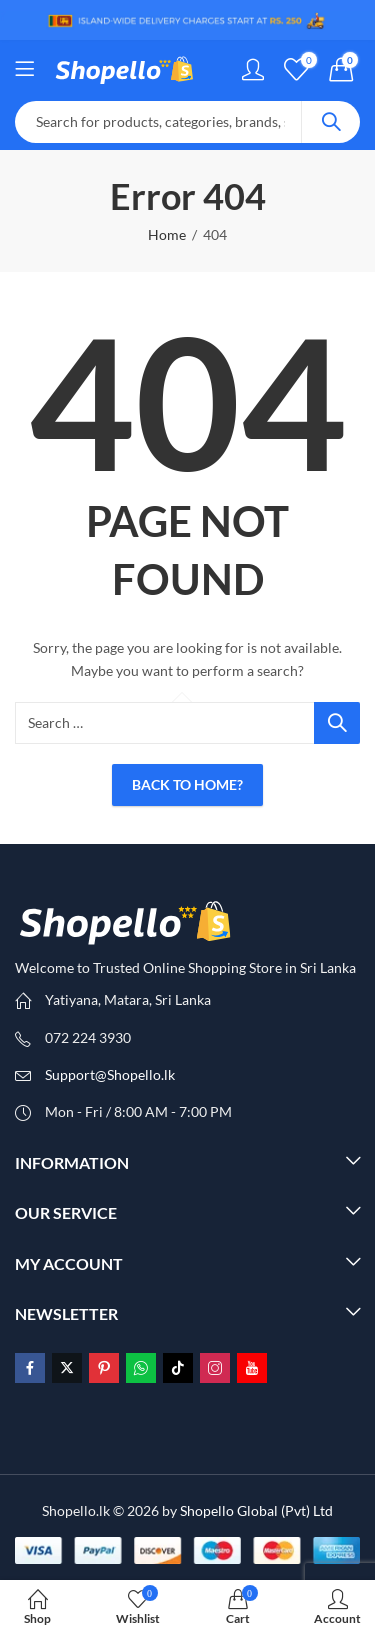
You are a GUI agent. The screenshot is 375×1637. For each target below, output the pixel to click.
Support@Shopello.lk (110, 1074)
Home (167, 234)
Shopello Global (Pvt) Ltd (256, 1510)
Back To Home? (187, 784)
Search (331, 122)
